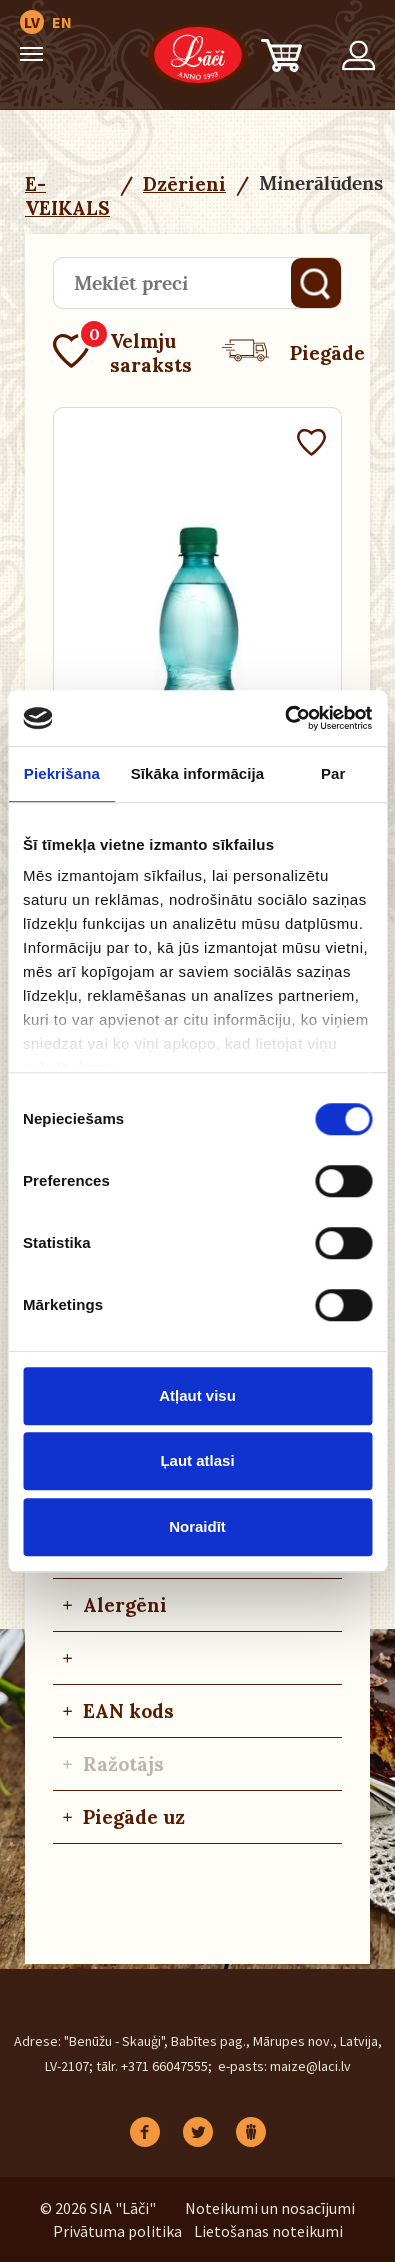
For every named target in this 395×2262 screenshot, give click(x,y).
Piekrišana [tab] (62, 773)
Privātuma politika (117, 2231)
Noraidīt (197, 1526)
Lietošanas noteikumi (268, 2231)
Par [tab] (333, 773)
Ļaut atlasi (197, 1460)
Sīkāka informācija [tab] (198, 773)
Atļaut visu (197, 1395)
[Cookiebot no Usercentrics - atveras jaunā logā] (284, 718)
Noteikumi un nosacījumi (270, 2208)
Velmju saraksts (122, 353)
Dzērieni (184, 184)
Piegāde (293, 353)
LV (32, 22)
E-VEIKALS (67, 196)
